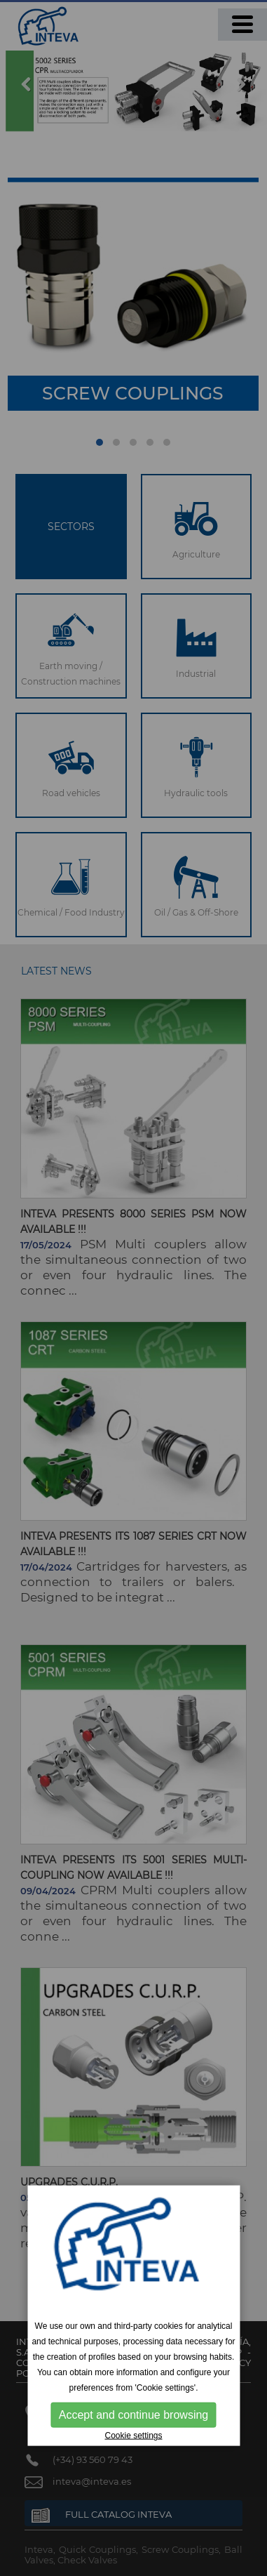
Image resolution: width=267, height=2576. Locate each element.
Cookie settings (133, 2435)
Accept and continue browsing (133, 2415)
